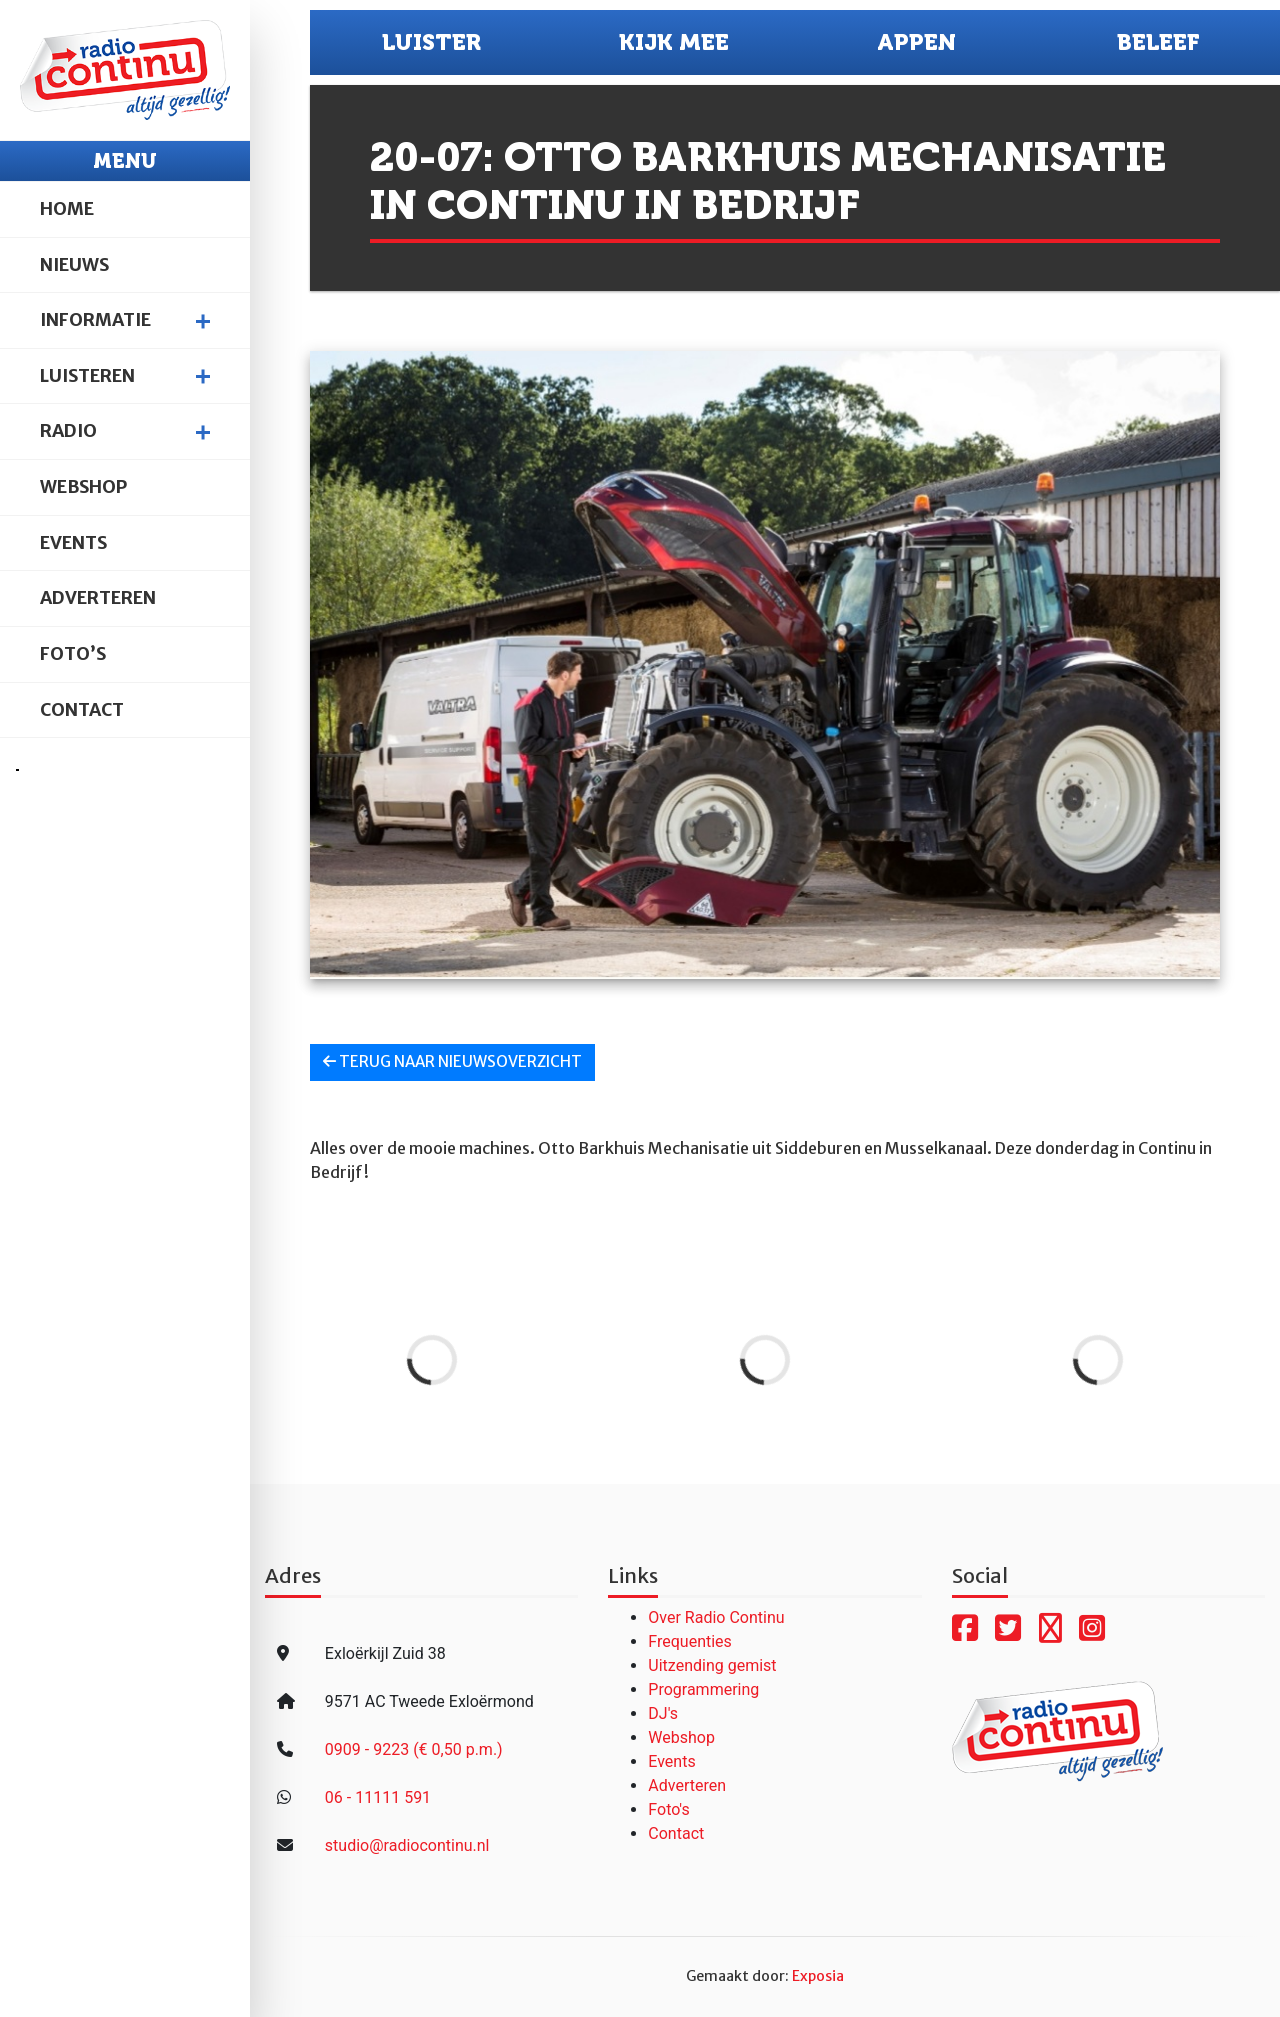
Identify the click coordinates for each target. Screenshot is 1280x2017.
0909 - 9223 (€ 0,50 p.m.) (414, 1749)
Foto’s (73, 654)
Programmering (703, 1689)
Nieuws (74, 265)
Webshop (83, 487)
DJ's (663, 1713)
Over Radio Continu (716, 1617)
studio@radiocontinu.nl (407, 1845)
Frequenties (690, 1641)
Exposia (818, 1976)
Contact (82, 710)
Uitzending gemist (712, 1665)
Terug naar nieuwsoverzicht (452, 1061)
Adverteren (98, 598)
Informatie (95, 320)
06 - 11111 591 (378, 1797)
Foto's (668, 1809)
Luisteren (87, 376)
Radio (68, 431)
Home (67, 209)
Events (73, 543)
